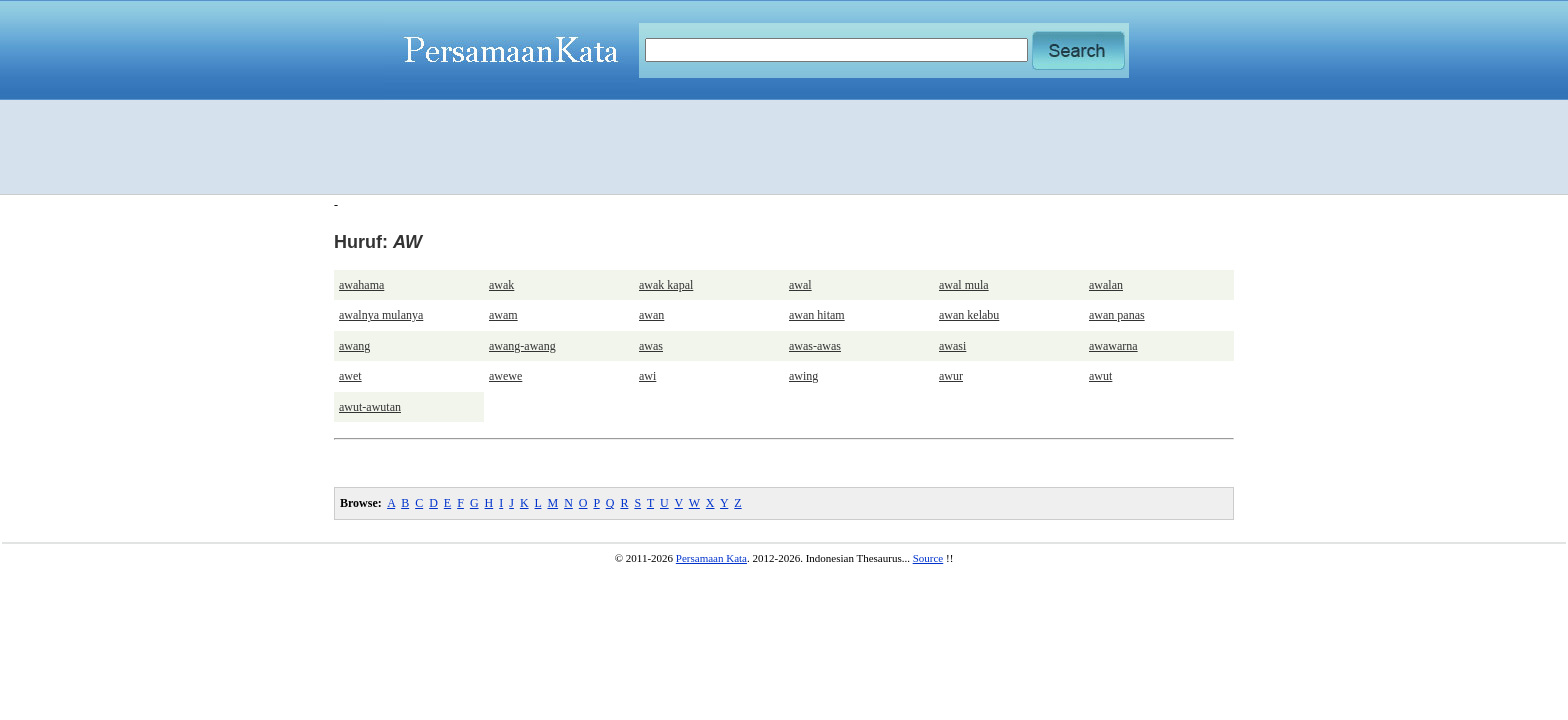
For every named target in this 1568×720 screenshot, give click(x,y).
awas (651, 346)
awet (350, 376)
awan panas (1117, 315)
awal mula (964, 285)
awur (951, 376)
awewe (505, 376)
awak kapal (666, 285)
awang (354, 346)
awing (803, 376)
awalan (1106, 285)
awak (501, 285)
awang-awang (522, 346)
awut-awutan (370, 407)
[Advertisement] (784, 147)
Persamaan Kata (711, 558)
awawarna (1113, 346)
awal (800, 285)
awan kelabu (969, 315)
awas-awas (815, 346)
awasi (952, 346)
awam (503, 315)
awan (651, 315)
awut (1100, 376)
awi (647, 376)
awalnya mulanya (381, 315)
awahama (361, 285)
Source (928, 558)
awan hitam (817, 315)
